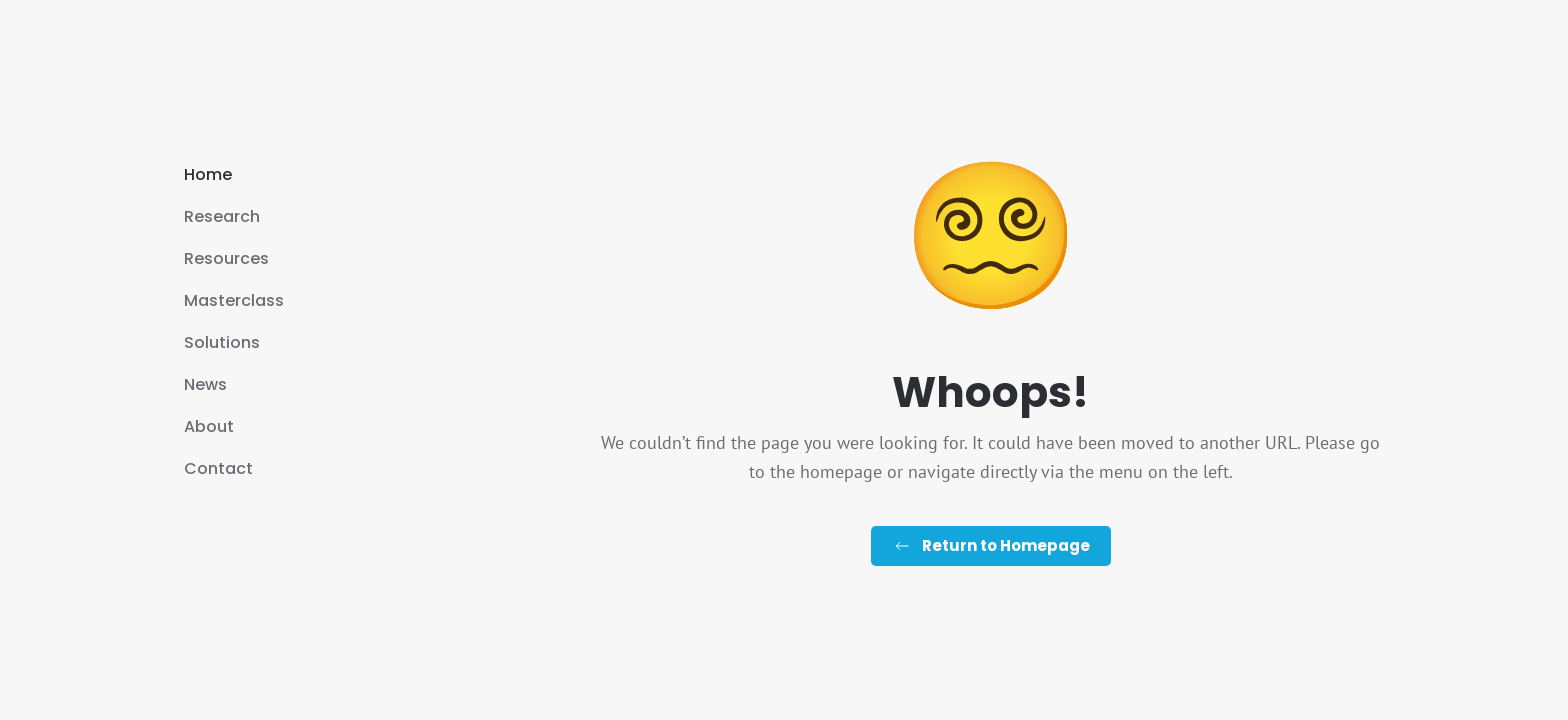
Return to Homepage (991, 545)
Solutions (222, 342)
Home (208, 174)
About (209, 426)
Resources (226, 258)
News (205, 384)
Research (222, 216)
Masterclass (234, 300)
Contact (218, 468)
